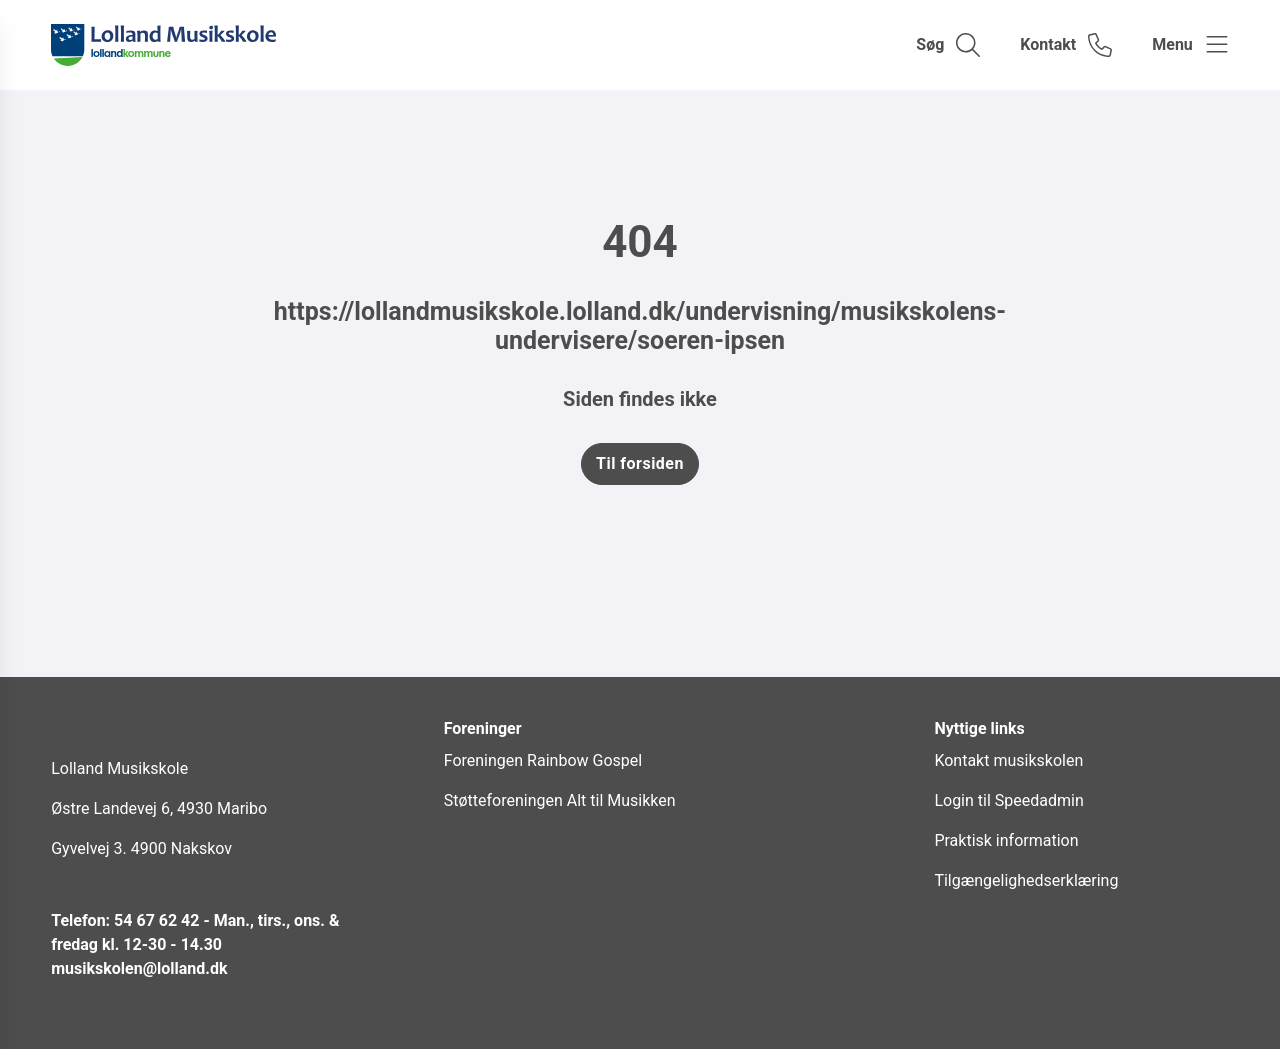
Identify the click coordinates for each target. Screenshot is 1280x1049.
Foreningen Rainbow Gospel (543, 760)
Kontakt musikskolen (1008, 760)
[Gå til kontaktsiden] (1066, 45)
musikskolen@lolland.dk (139, 968)
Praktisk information (1006, 840)
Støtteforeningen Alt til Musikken (560, 800)
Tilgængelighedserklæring (1026, 880)
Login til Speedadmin (1008, 800)
